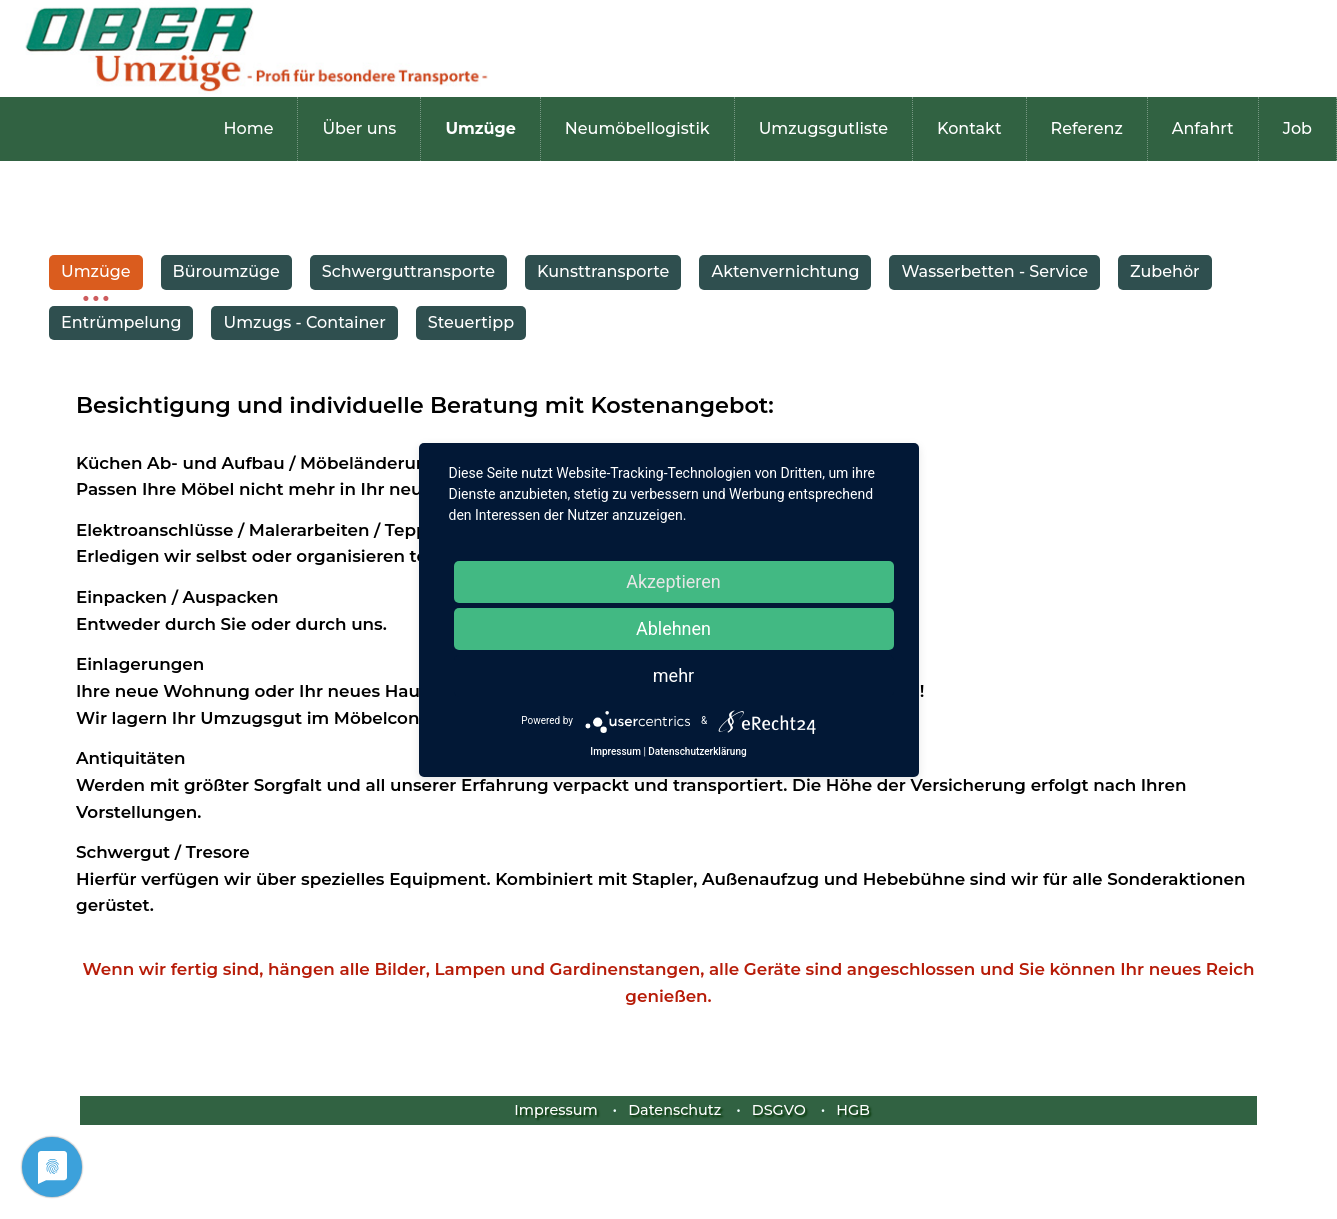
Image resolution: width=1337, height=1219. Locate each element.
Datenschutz (674, 1110)
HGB (853, 1110)
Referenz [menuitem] (1087, 128)
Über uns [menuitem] (359, 128)
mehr (673, 675)
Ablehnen (673, 628)
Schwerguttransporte (408, 271)
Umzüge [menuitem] (480, 128)
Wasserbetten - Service (994, 271)
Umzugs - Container (304, 322)
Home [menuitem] (249, 128)
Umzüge (96, 271)
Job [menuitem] (1297, 128)
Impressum (555, 1110)
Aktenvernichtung (785, 271)
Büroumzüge (226, 271)
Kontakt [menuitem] (969, 128)
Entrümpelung (121, 322)
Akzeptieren (673, 581)
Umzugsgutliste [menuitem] (823, 128)
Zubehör (1165, 271)
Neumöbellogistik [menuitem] (637, 128)
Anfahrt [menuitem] (1203, 128)
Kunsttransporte (603, 271)
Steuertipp (471, 322)
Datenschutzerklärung (697, 751)
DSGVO (779, 1110)
